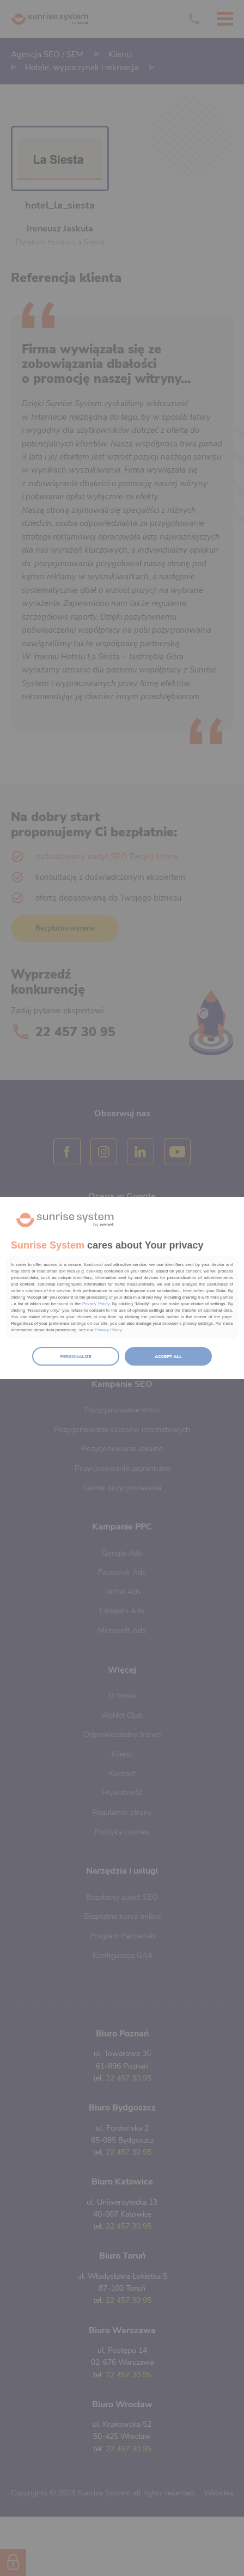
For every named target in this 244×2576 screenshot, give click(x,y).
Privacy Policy (95, 1303)
